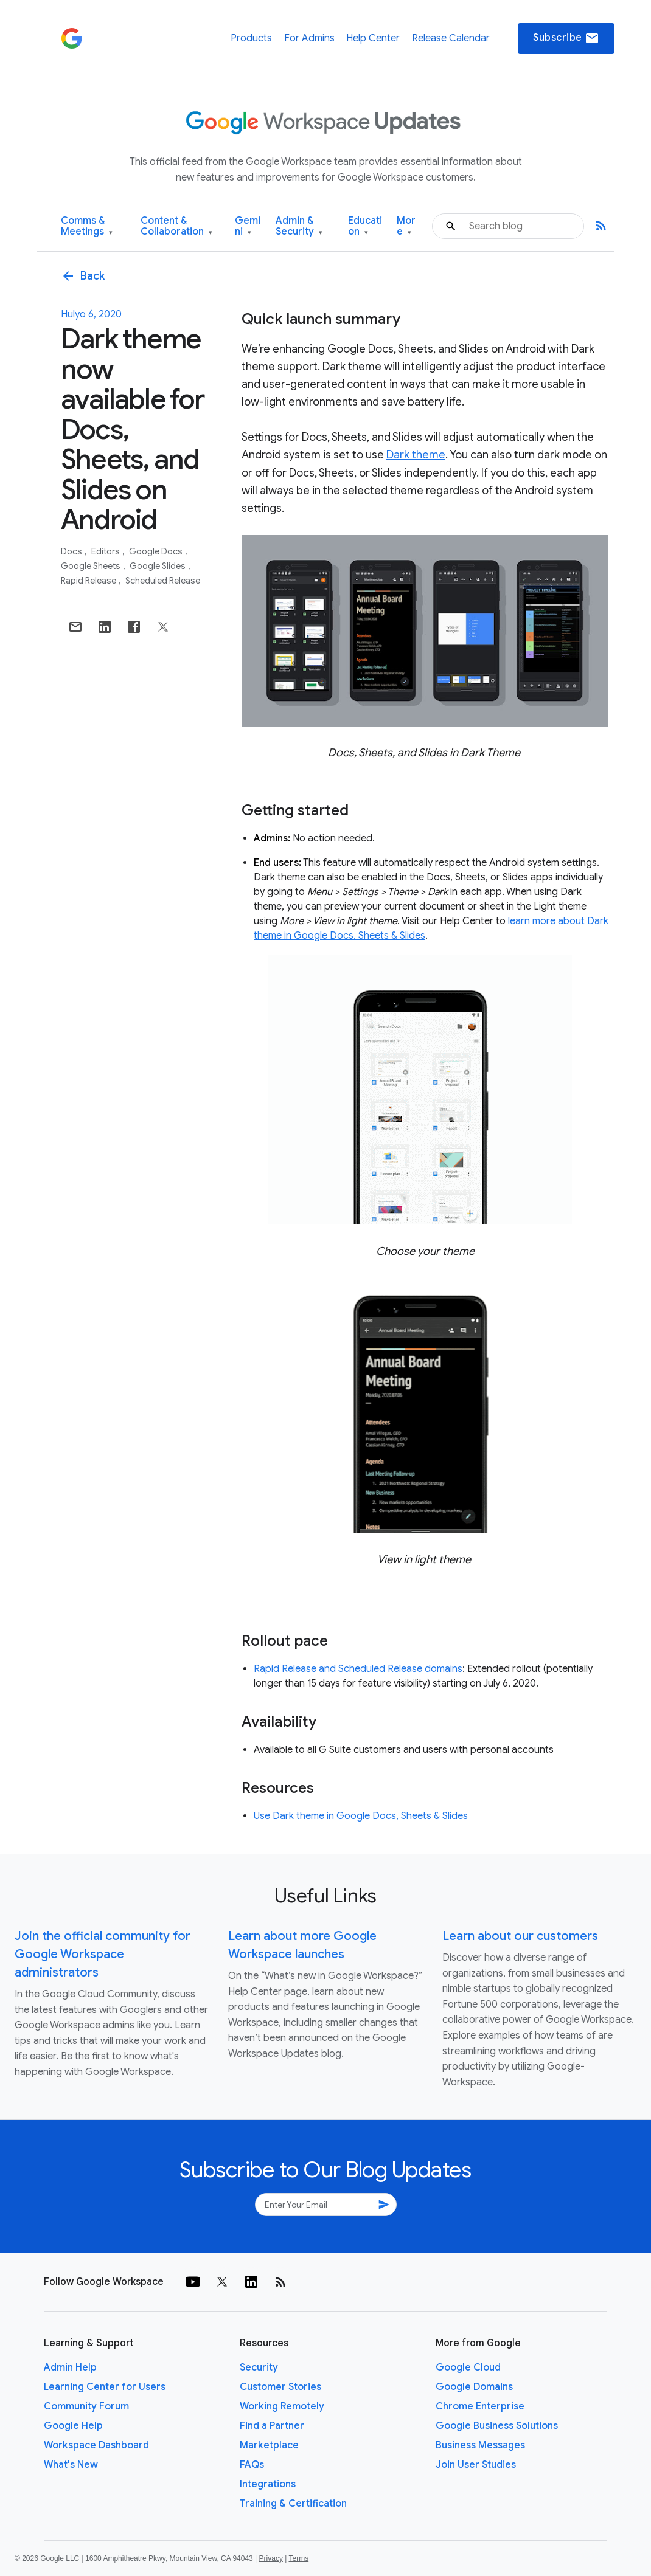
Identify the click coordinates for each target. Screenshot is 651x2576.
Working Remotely (282, 2406)
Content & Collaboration (176, 226)
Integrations (268, 2484)
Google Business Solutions (497, 2426)
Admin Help (70, 2367)
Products (251, 38)
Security (259, 2367)
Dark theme (415, 454)
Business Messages (480, 2445)
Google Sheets (91, 566)
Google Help (73, 2426)
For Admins (309, 38)
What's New (71, 2465)
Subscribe (566, 38)
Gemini (247, 226)
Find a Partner (272, 2426)
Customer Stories (280, 2387)
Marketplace (269, 2445)
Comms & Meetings (87, 226)
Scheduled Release (162, 580)
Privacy (271, 2558)
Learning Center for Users (104, 2387)
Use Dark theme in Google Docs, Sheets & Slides (361, 1816)
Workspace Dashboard (96, 2445)
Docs (72, 551)
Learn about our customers (520, 1936)
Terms (298, 2558)
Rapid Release (89, 580)
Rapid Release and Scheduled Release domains (358, 1669)
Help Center (373, 38)
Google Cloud (468, 2367)
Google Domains (474, 2387)
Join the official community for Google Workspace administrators (102, 1954)
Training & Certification (293, 2504)
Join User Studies (476, 2465)
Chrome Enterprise (480, 2406)
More (406, 226)
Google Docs (156, 551)
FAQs (252, 2465)
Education (365, 226)
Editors (106, 551)
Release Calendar (451, 38)
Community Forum (86, 2406)
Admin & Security (299, 226)
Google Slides (158, 566)
